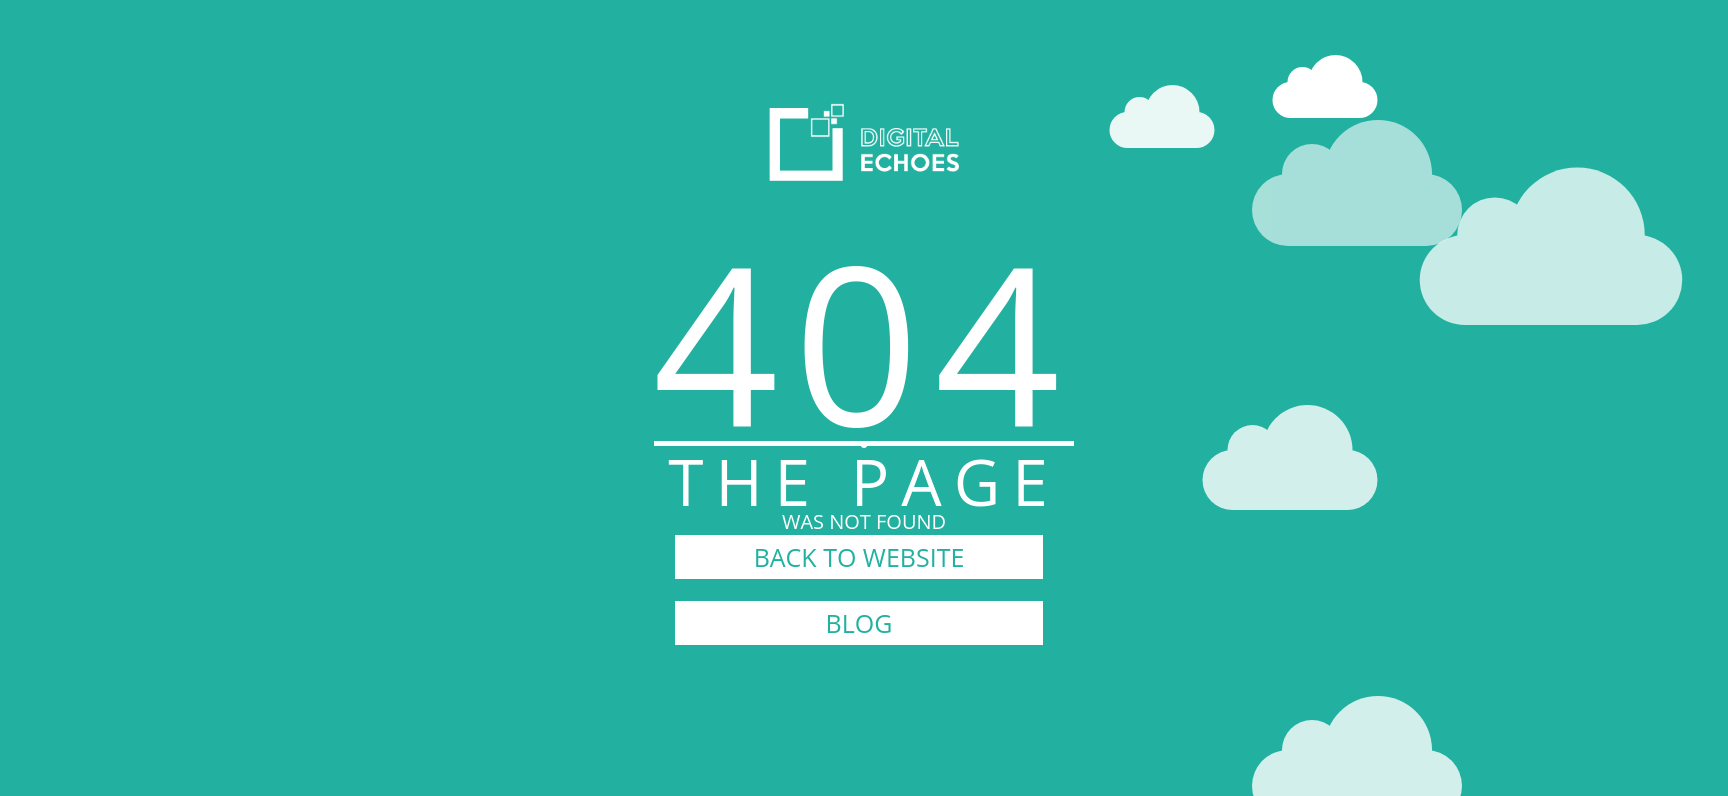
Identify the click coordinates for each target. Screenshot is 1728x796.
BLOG (859, 623)
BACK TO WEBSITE (859, 557)
